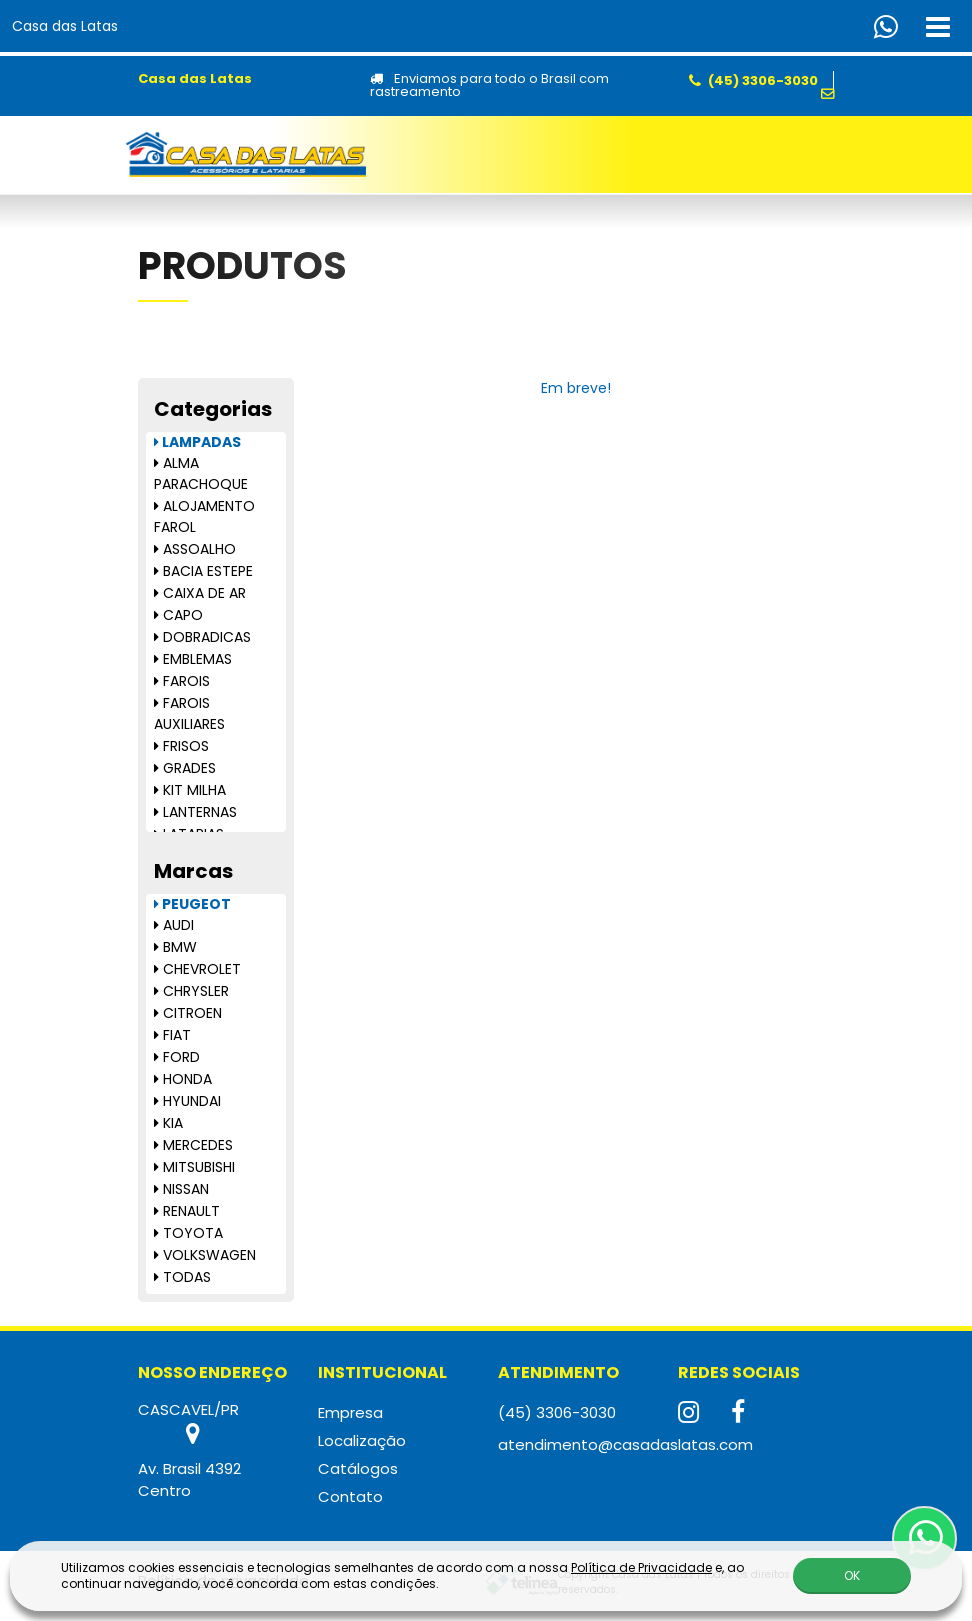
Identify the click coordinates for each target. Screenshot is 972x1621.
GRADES (185, 768)
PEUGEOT (192, 904)
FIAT (172, 1035)
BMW (175, 947)
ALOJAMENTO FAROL (204, 516)
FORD (177, 1057)
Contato (350, 1496)
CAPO (178, 615)
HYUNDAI (187, 1101)
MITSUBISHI (194, 1167)
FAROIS (182, 681)
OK (852, 1575)
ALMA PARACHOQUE (201, 473)
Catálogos (358, 1468)
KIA (168, 1123)
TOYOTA (188, 1233)
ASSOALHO (195, 549)
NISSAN (181, 1189)
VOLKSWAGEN (205, 1255)
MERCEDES (193, 1145)
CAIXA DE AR (200, 593)
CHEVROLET (197, 969)
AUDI (174, 925)
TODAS (182, 1277)
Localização (362, 1440)
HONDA (183, 1079)
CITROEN (188, 1013)
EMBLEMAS (193, 659)
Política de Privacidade (641, 1567)
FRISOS (181, 746)
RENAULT (187, 1211)
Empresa (350, 1412)
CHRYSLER (191, 991)
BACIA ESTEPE (203, 571)
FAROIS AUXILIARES (189, 713)
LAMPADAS (197, 442)
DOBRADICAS (202, 637)
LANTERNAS (195, 812)
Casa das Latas (65, 26)
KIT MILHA (190, 790)
